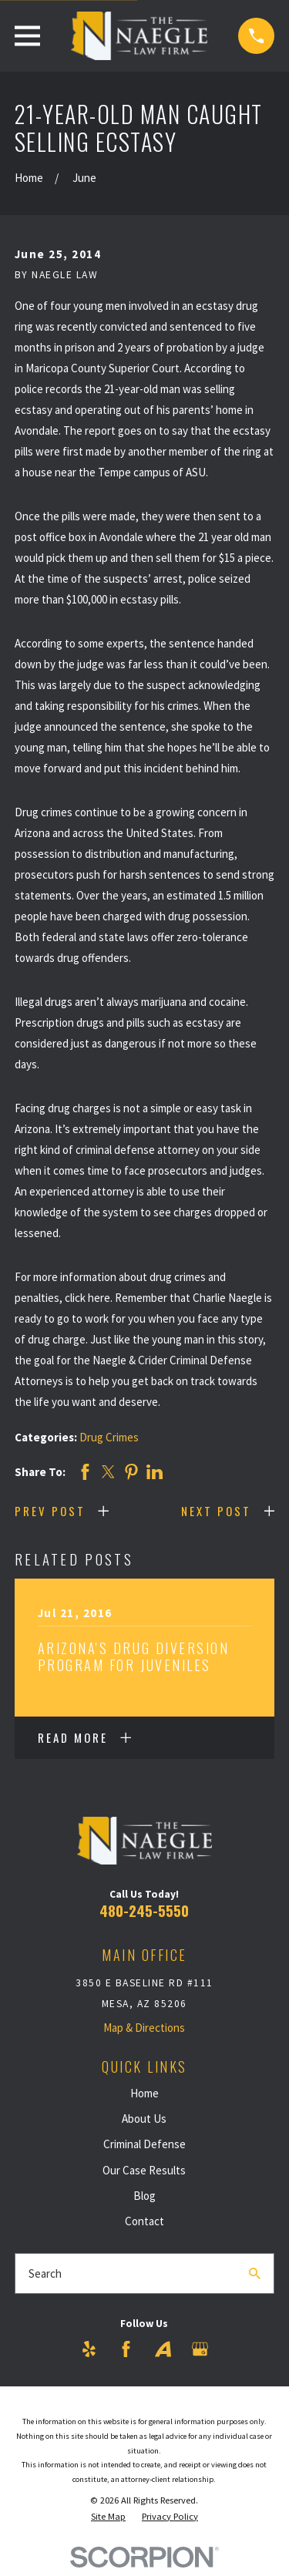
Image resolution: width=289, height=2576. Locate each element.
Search (45, 2273)
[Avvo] (163, 2349)
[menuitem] (108, 2517)
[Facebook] (126, 2349)
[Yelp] (89, 2349)
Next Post (216, 1510)
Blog (144, 2195)
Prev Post (50, 1510)
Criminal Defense (144, 2144)
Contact (144, 2221)
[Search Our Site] (254, 2273)
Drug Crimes (109, 1437)
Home (144, 2093)
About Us (144, 2118)
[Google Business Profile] (200, 2349)
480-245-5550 (144, 1910)
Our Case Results (144, 2170)
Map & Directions (144, 2027)
